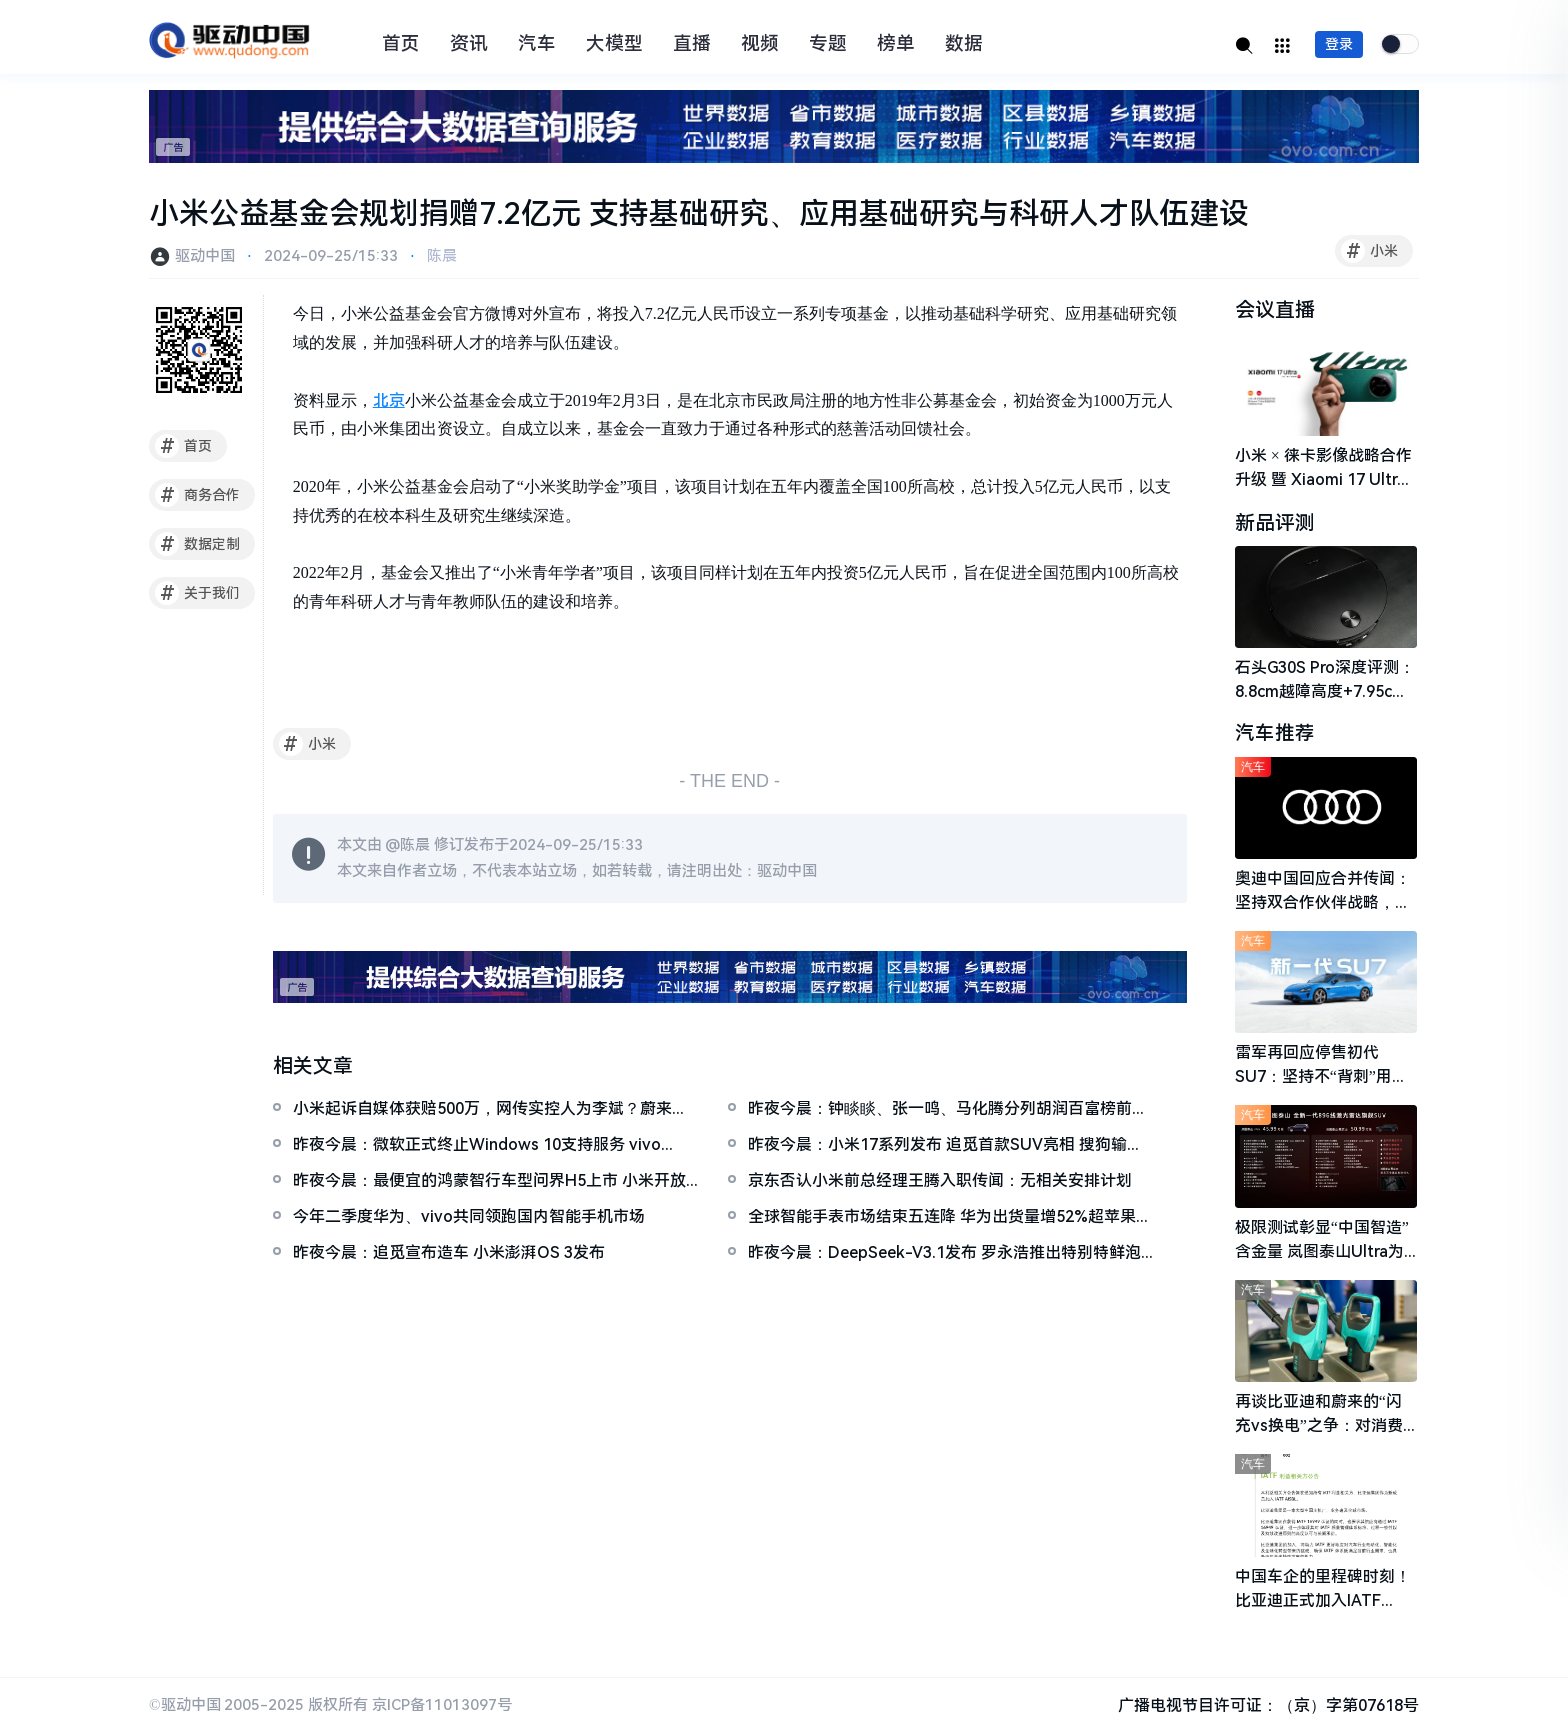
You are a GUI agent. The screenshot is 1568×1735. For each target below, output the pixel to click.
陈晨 (442, 256)
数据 (964, 44)
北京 (389, 400)
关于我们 (197, 593)
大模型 (614, 44)
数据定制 (197, 544)
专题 (828, 44)
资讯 (469, 44)
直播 (692, 44)
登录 (1339, 44)
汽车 (537, 44)
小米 (1369, 251)
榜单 (896, 44)
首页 (401, 44)
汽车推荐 (1275, 735)
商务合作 (197, 495)
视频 (760, 44)
